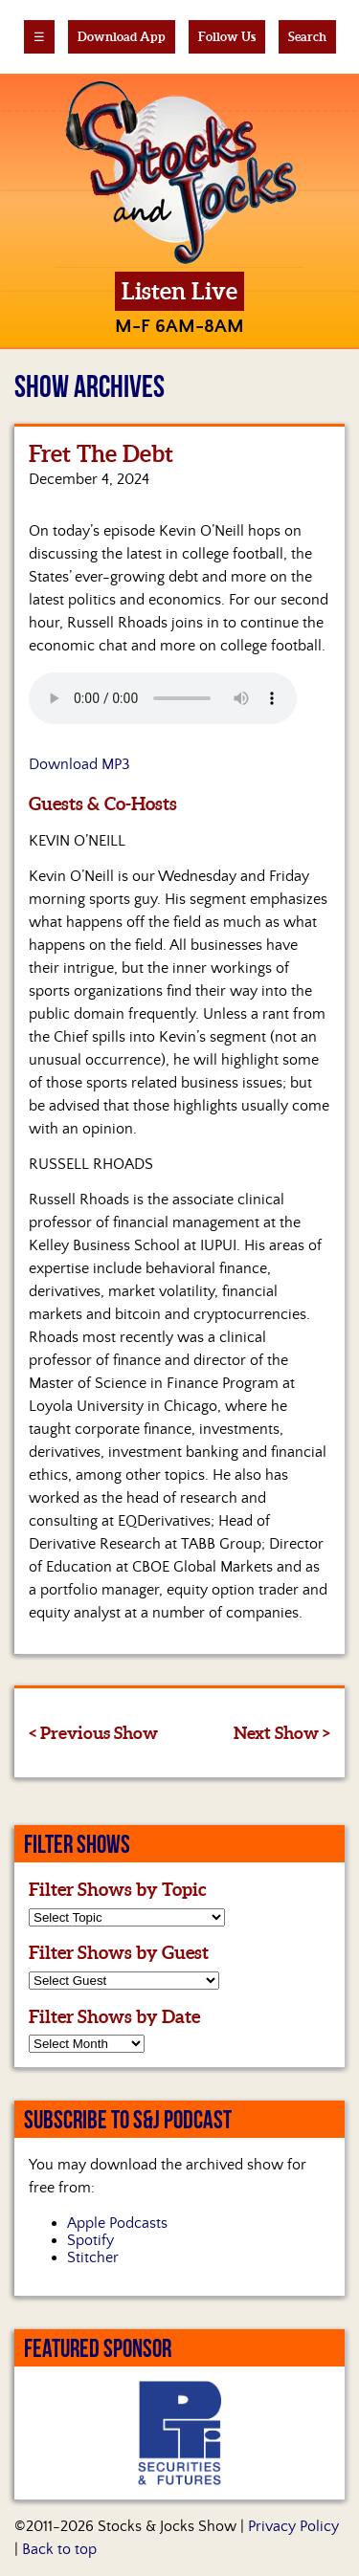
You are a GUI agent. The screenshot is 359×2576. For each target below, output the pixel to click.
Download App (122, 37)
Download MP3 (79, 764)
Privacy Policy (293, 2526)
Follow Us (227, 37)
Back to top (59, 2549)
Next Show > (282, 1733)
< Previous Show (93, 1733)
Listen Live (179, 291)
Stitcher (93, 2257)
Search (307, 37)
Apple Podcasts (117, 2223)
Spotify (90, 2240)
